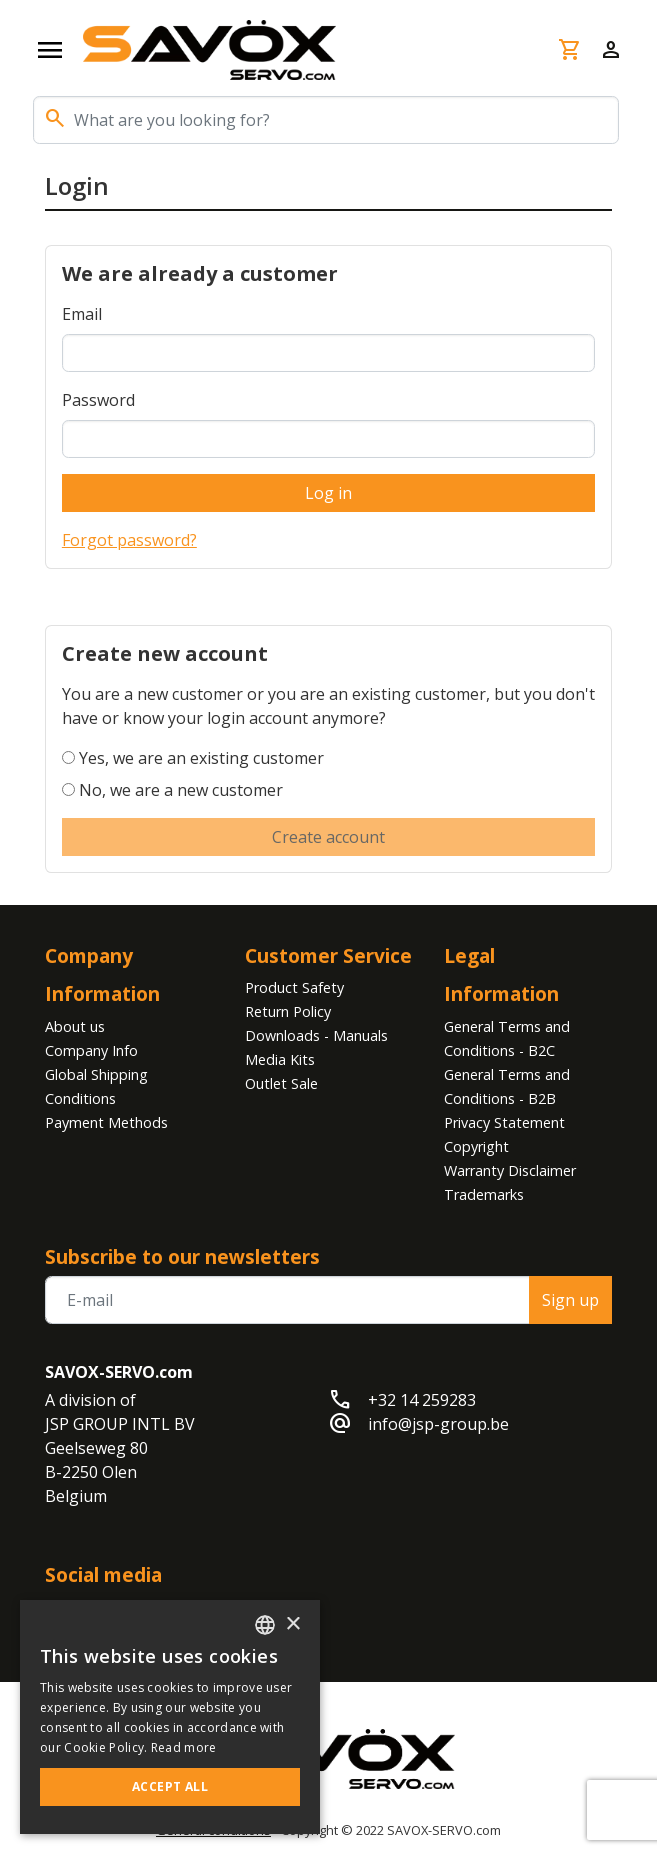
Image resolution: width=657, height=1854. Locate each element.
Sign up (570, 1300)
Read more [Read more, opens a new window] (184, 1747)
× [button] (292, 1624)
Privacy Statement (504, 1122)
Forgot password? (129, 540)
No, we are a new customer (181, 790)
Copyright (476, 1146)
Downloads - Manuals (316, 1035)
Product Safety (294, 987)
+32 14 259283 (422, 1400)
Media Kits (280, 1059)
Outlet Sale (281, 1083)
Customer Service (328, 955)
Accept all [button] (170, 1786)
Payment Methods (106, 1122)
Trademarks (484, 1194)
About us (75, 1026)
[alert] (170, 1717)
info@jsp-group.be (438, 1424)
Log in (328, 493)
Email (82, 314)
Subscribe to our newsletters (182, 1256)
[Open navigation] (50, 50)
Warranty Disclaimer (510, 1170)
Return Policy (288, 1011)
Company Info (91, 1050)
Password (98, 400)
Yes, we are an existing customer (201, 758)
